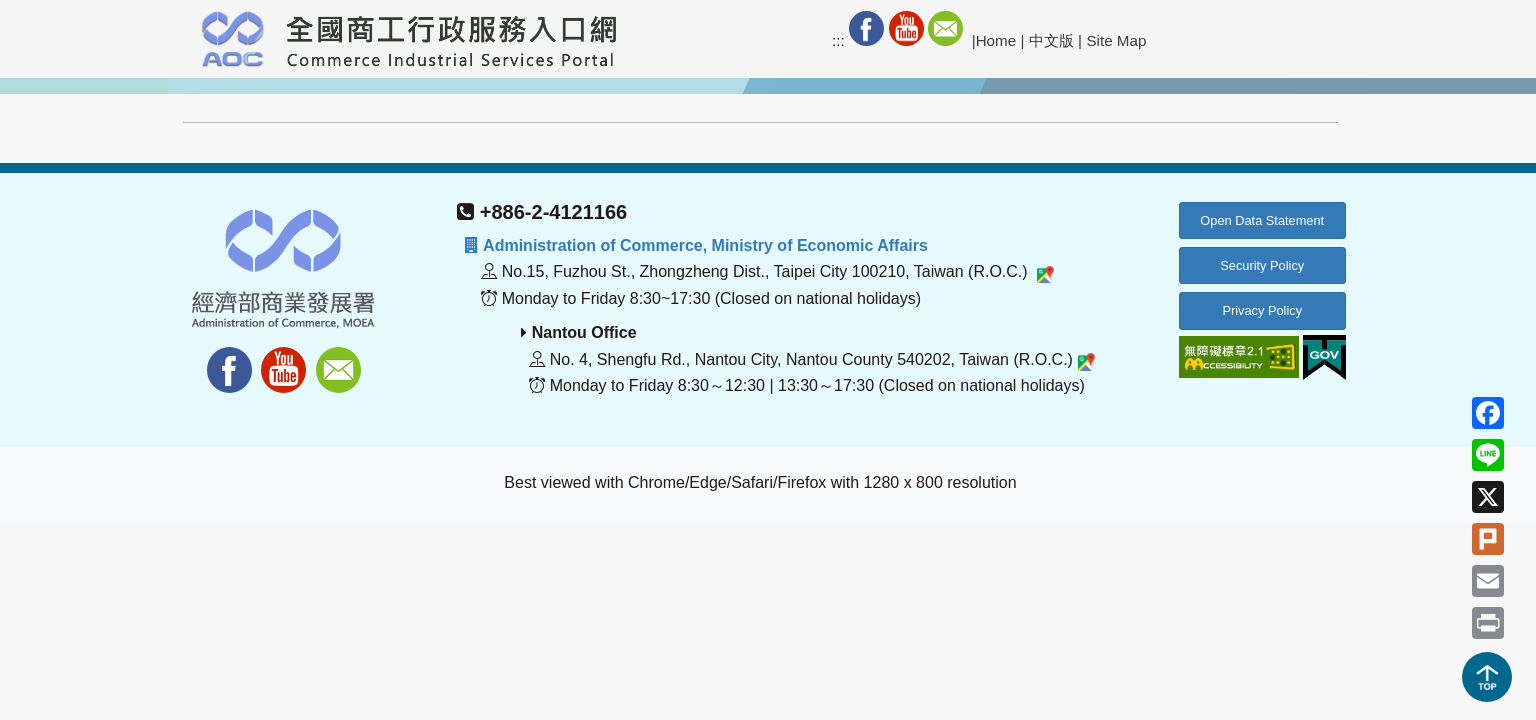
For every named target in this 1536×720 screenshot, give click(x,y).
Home (996, 40)
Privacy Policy (1262, 310)
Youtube (906, 28)
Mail (945, 28)
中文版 (1051, 40)
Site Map (1116, 40)
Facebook (866, 28)
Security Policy (1262, 265)
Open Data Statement (1262, 220)
